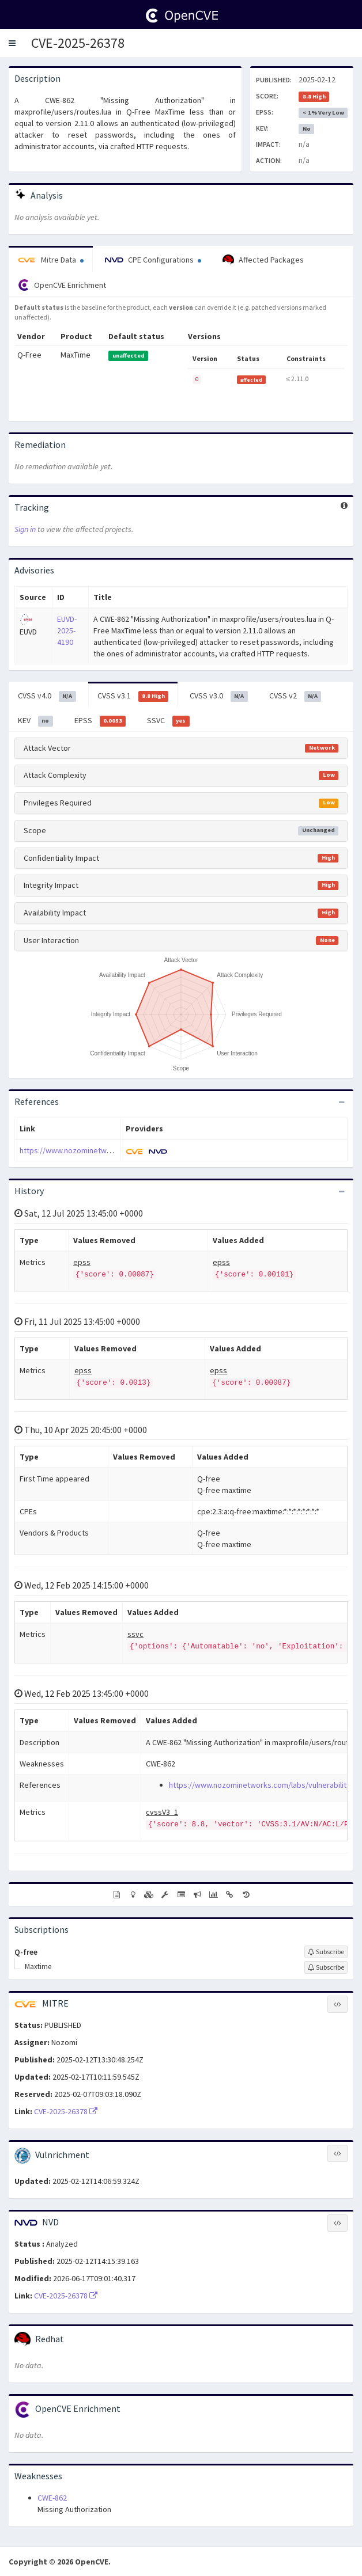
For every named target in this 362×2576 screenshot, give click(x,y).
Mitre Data (51, 259)
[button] (12, 43)
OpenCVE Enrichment (62, 285)
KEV (35, 721)
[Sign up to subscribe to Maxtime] (326, 1967)
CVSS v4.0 (47, 696)
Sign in (25, 529)
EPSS (100, 721)
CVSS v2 (295, 696)
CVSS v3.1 (133, 696)
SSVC (168, 721)
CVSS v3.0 (219, 696)
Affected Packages (263, 260)
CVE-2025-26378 (78, 43)
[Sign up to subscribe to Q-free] (326, 1952)
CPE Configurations (153, 259)
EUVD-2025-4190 (67, 630)
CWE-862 (52, 2498)
